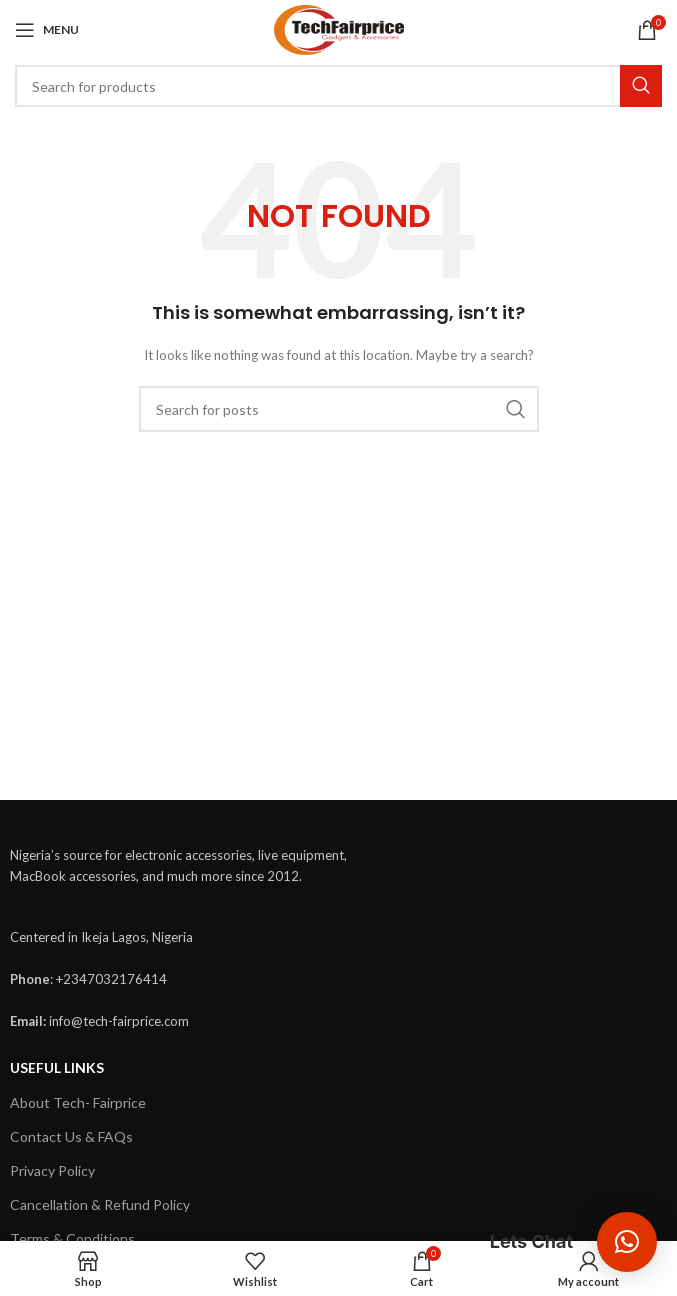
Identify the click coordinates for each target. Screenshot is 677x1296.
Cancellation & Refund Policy (100, 1204)
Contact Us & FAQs (71, 1136)
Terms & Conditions (72, 1238)
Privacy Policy (52, 1170)
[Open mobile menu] (47, 30)
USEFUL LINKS (57, 1067)
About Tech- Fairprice (78, 1102)
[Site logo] (339, 28)
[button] (627, 1242)
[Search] (338, 86)
